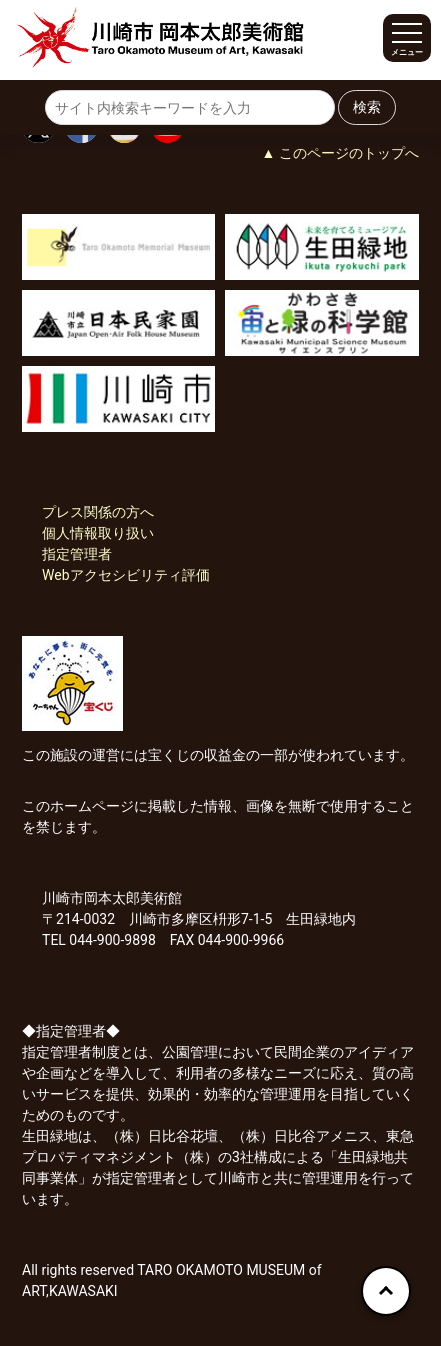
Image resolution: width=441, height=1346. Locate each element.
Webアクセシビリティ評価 (126, 575)
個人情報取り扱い (98, 533)
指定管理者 (77, 554)
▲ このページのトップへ (340, 153)
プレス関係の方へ (98, 512)
